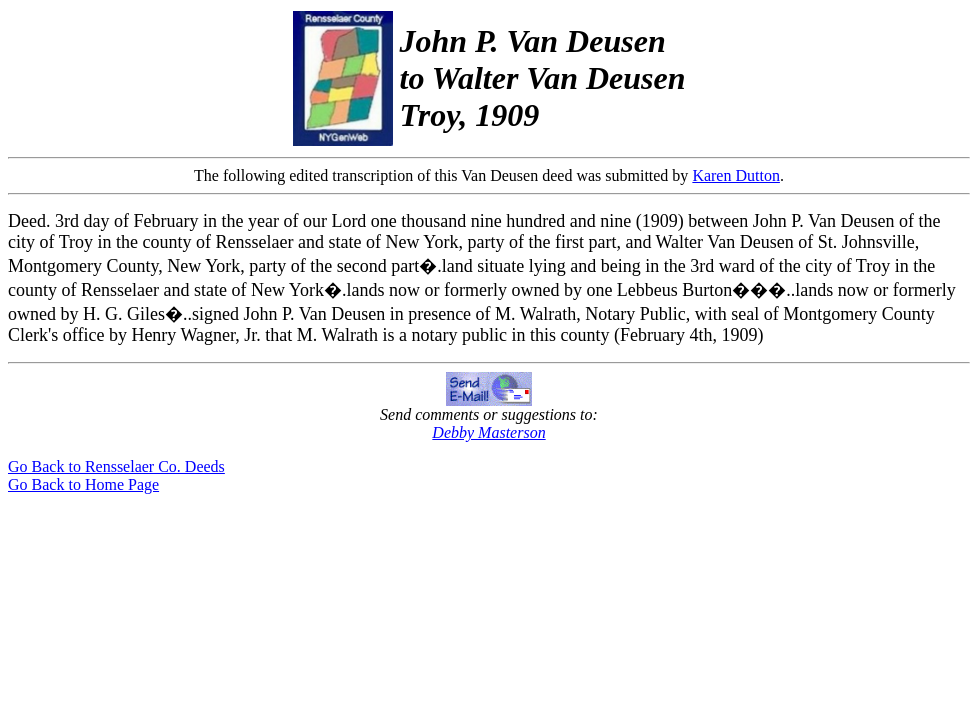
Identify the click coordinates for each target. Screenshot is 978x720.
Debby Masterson (488, 432)
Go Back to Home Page (83, 484)
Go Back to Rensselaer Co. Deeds (116, 466)
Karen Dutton (736, 175)
